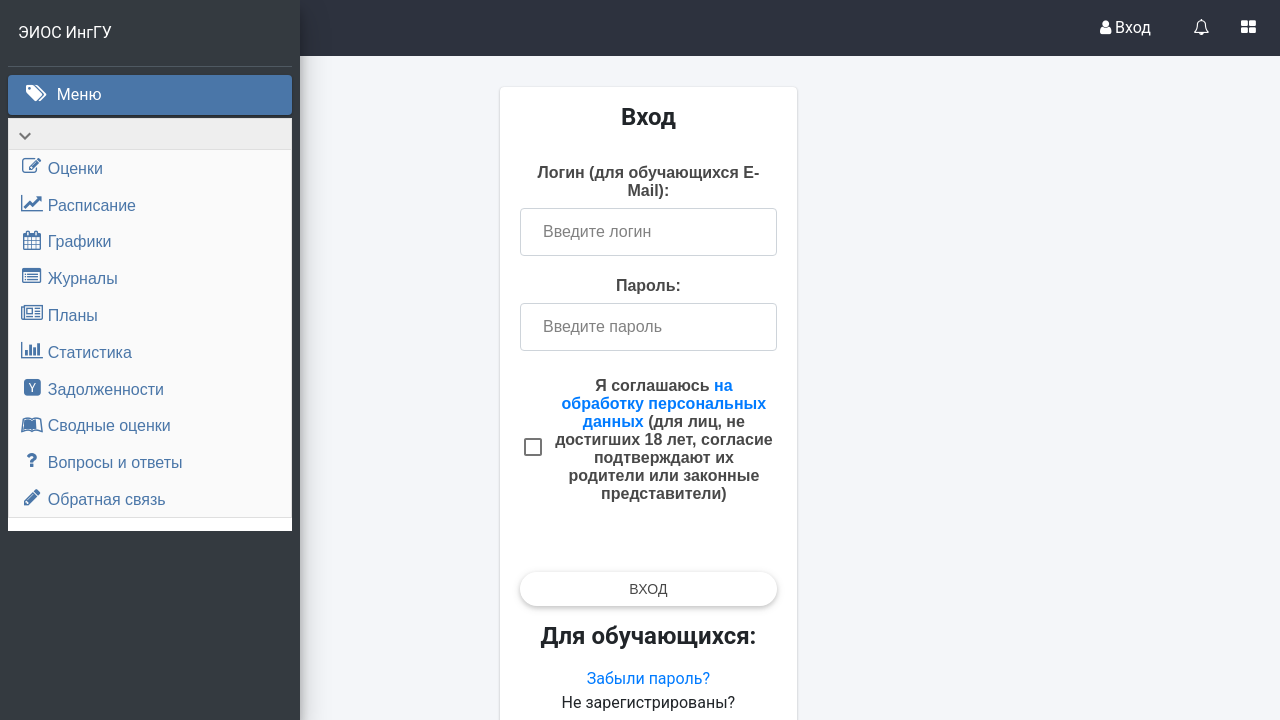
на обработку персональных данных (805, 403)
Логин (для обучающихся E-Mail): (790, 181)
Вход (1125, 27)
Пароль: (790, 285)
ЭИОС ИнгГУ (65, 32)
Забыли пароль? (789, 678)
